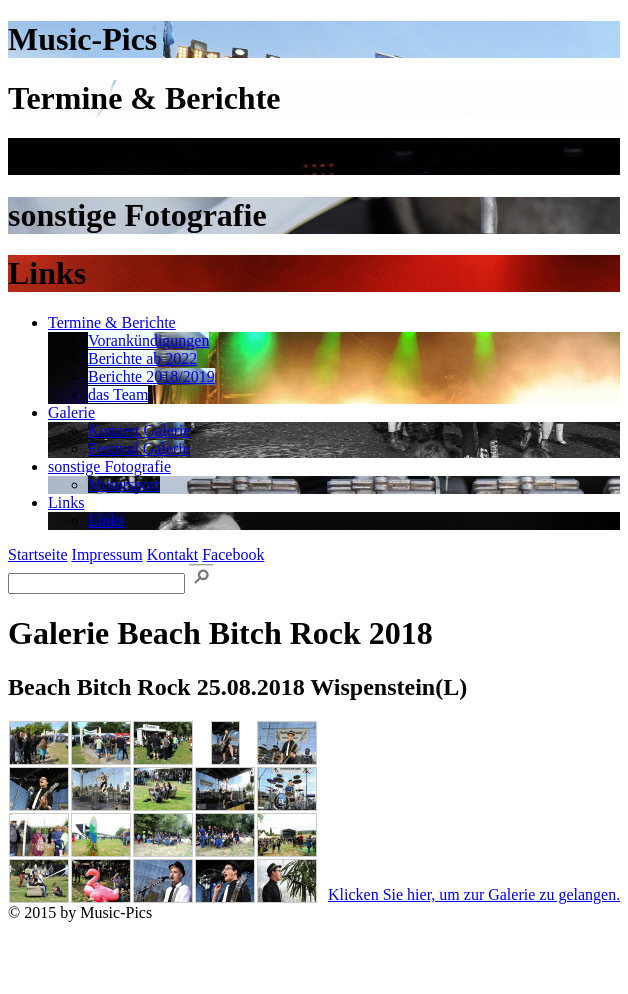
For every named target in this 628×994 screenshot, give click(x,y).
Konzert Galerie (139, 430)
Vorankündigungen (148, 340)
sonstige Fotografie (109, 466)
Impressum (107, 554)
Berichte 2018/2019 (151, 376)
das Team (118, 394)
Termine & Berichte (112, 322)
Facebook (233, 554)
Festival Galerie (139, 448)
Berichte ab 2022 (142, 358)
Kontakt (173, 554)
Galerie (71, 412)
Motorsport (124, 484)
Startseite (38, 554)
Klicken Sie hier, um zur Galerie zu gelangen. (474, 894)
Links (66, 502)
